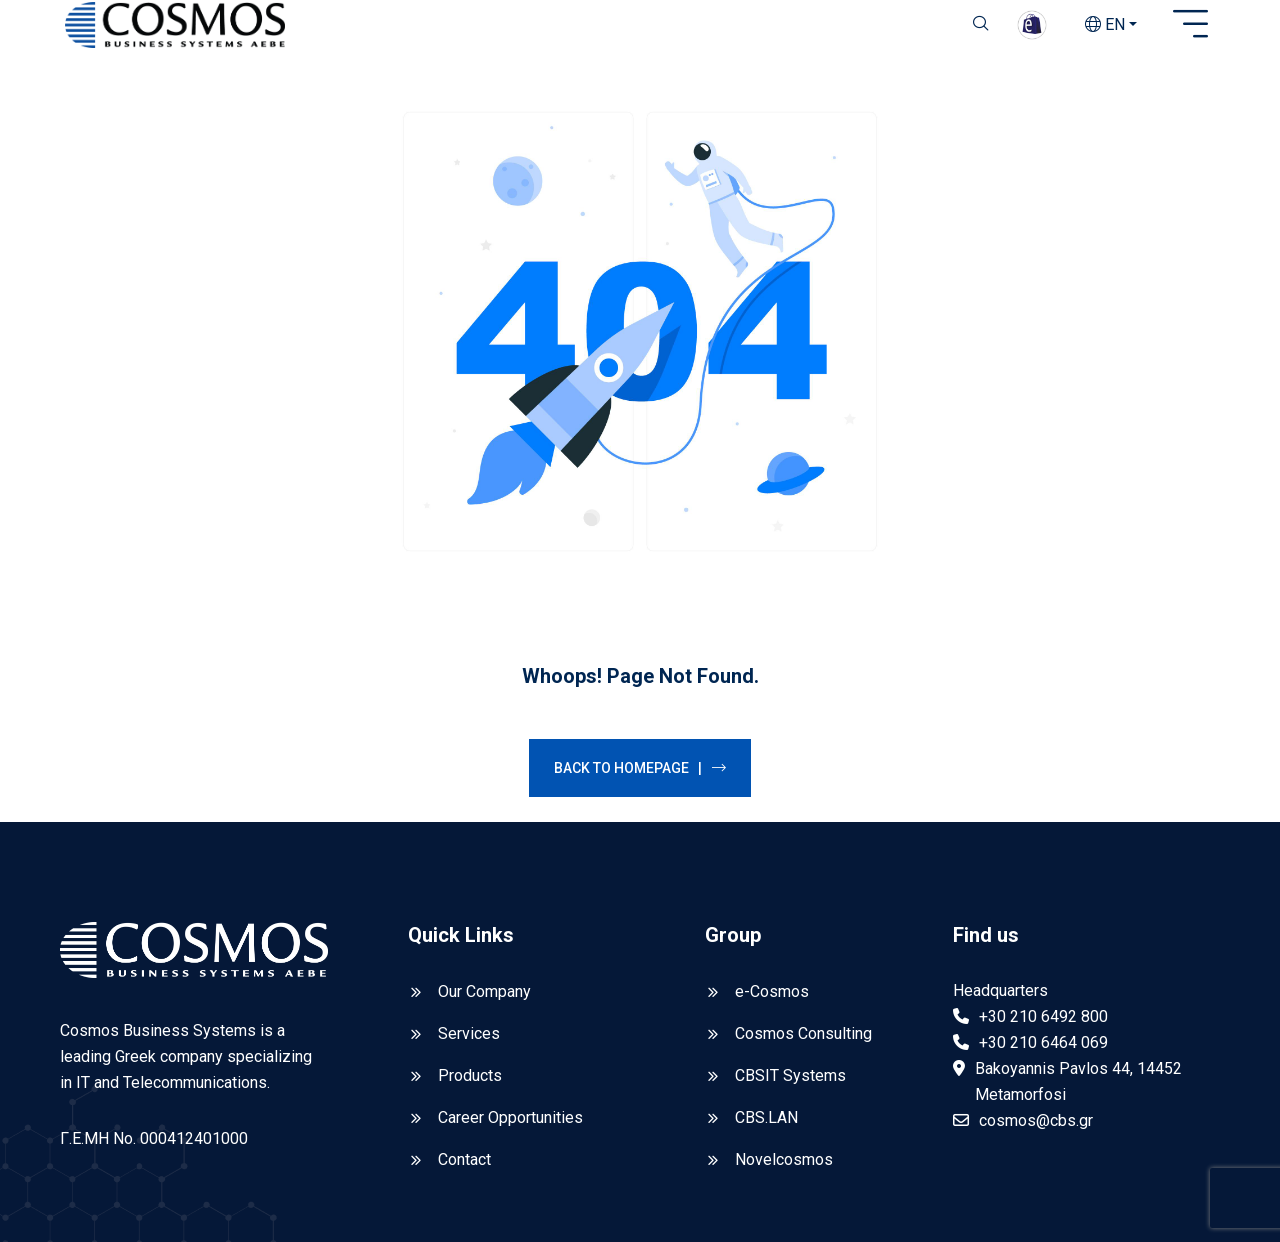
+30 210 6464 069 (1043, 899)
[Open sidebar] (1190, 25)
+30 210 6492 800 (1043, 873)
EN (1105, 24)
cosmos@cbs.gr (1036, 977)
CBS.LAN (766, 974)
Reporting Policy (1162, 1193)
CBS (246, 1193)
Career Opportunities (510, 974)
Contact (464, 1016)
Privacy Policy (1024, 1193)
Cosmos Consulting (803, 890)
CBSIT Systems (790, 932)
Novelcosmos (784, 1016)
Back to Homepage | (640, 625)
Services (469, 890)
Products (470, 932)
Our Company (484, 848)
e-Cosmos (772, 848)
